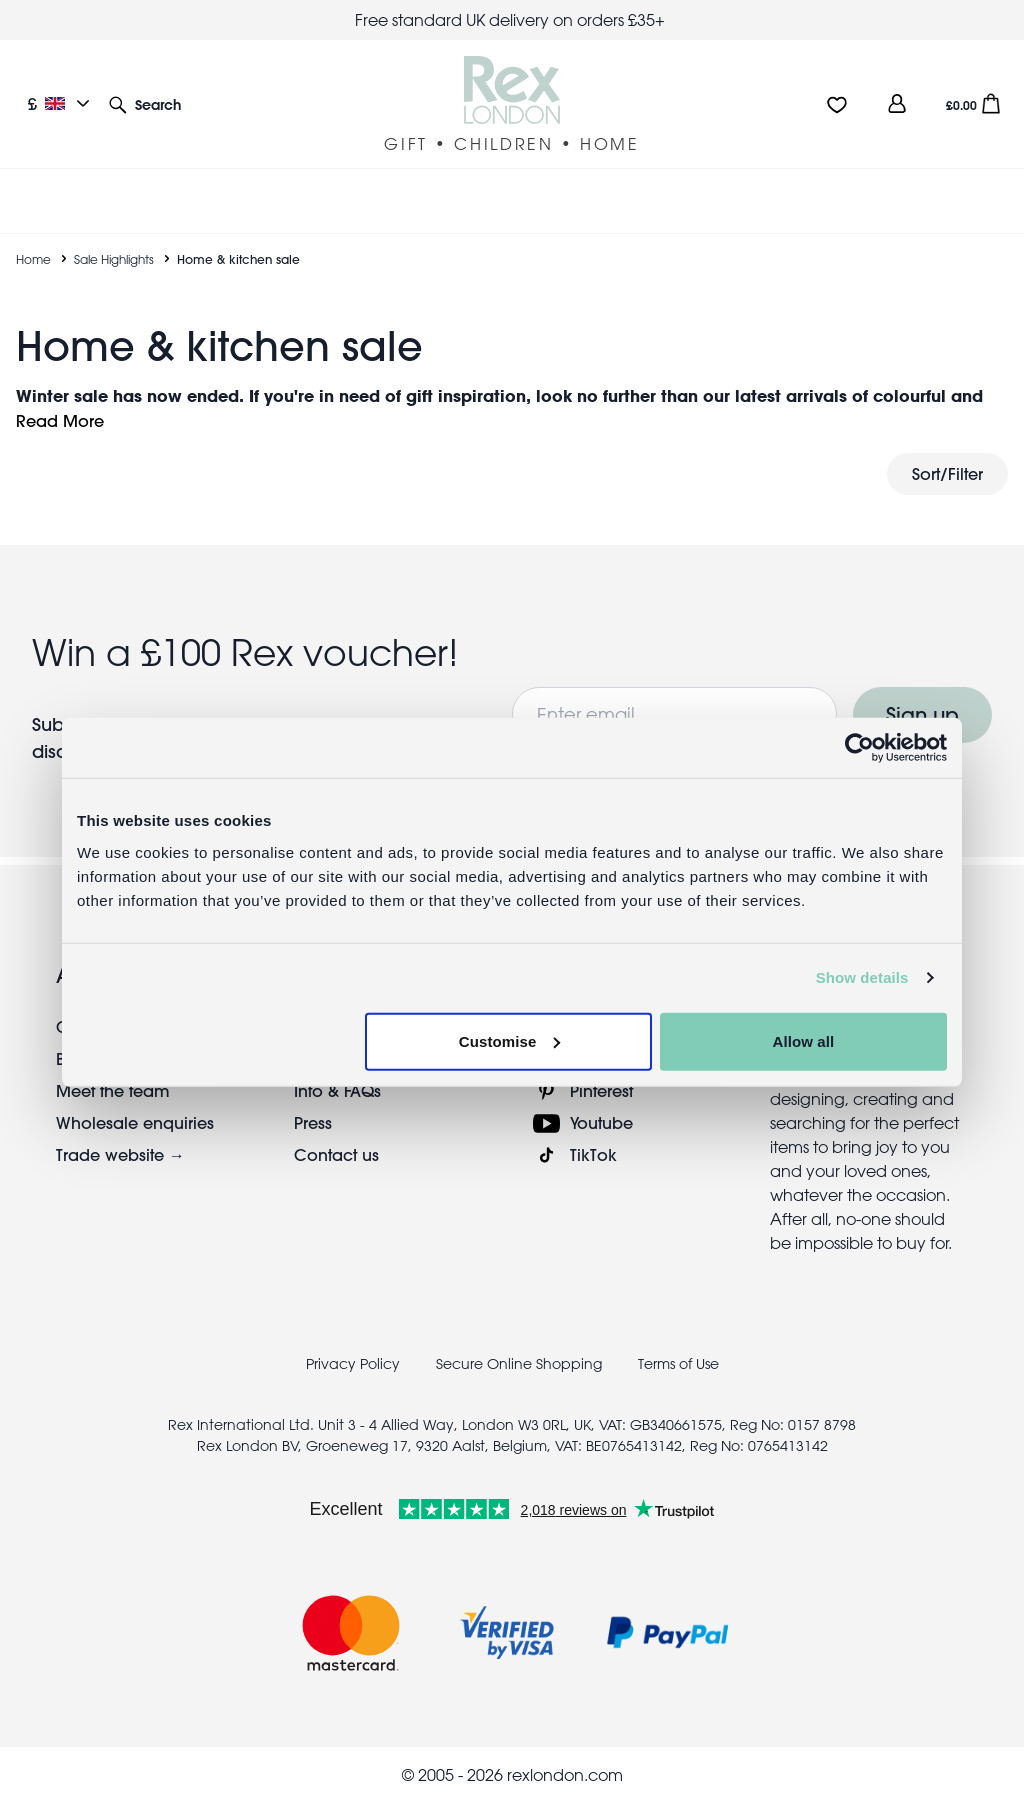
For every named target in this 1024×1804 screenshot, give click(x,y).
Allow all (804, 1040)
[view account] (897, 103)
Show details (862, 977)
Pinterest (601, 1090)
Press (313, 1122)
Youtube (601, 1122)
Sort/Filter (947, 473)
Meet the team (113, 1090)
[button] (145, 103)
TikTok (593, 1154)
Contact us (336, 1154)
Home (33, 259)
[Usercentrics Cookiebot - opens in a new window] (859, 748)
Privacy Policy (353, 1364)
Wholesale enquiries (135, 1122)
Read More (60, 420)
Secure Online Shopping (521, 1364)
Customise (510, 1040)
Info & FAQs (337, 1090)
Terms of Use (678, 1364)
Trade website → (120, 1154)
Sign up (922, 714)
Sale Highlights (114, 259)
